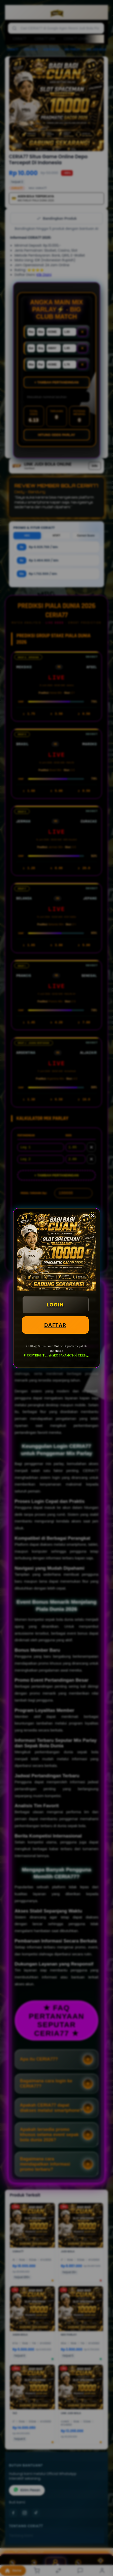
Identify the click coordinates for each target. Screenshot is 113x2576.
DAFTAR (55, 1325)
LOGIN (55, 1304)
